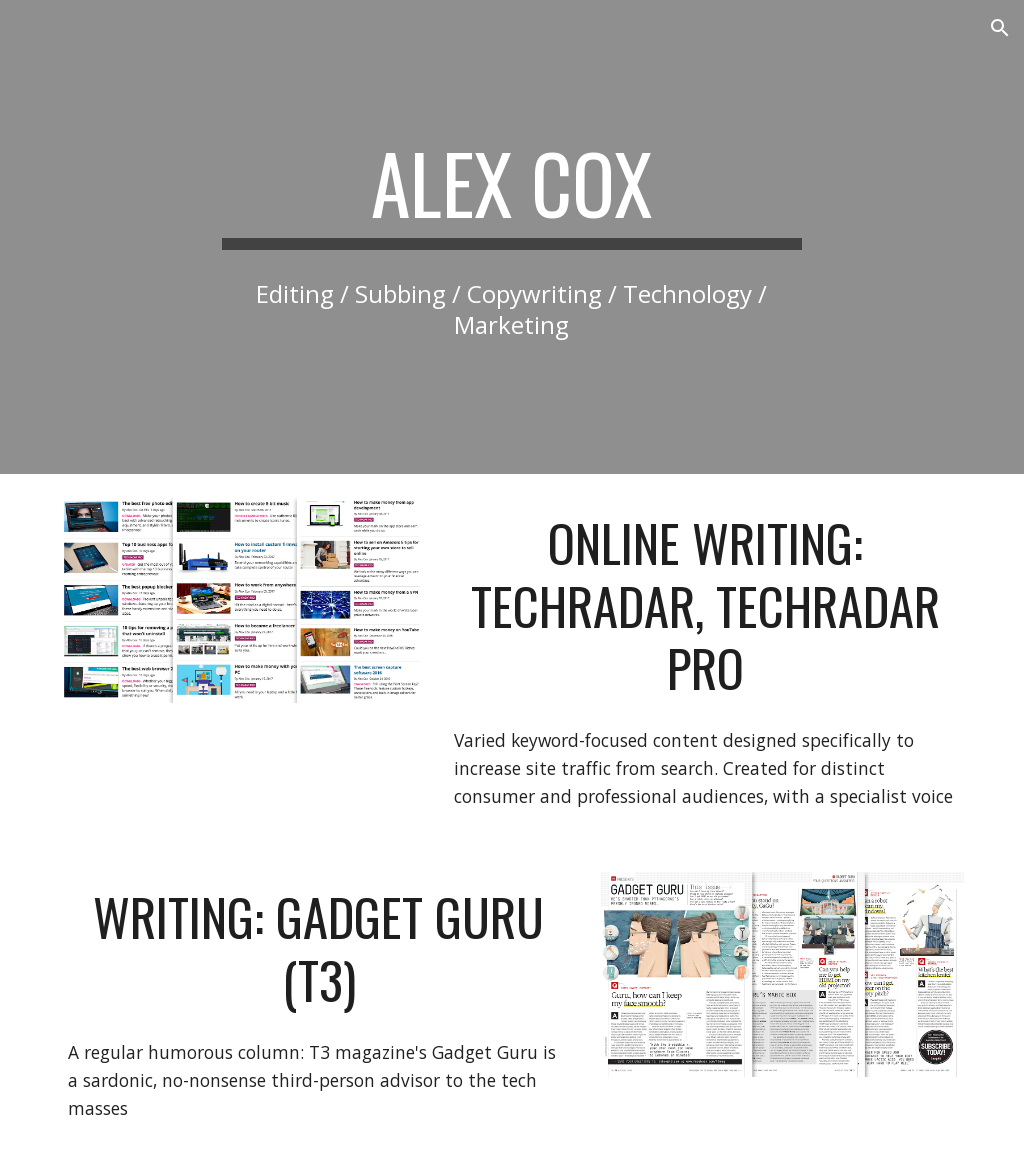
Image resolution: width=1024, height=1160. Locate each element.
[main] (511, 192)
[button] (1000, 28)
